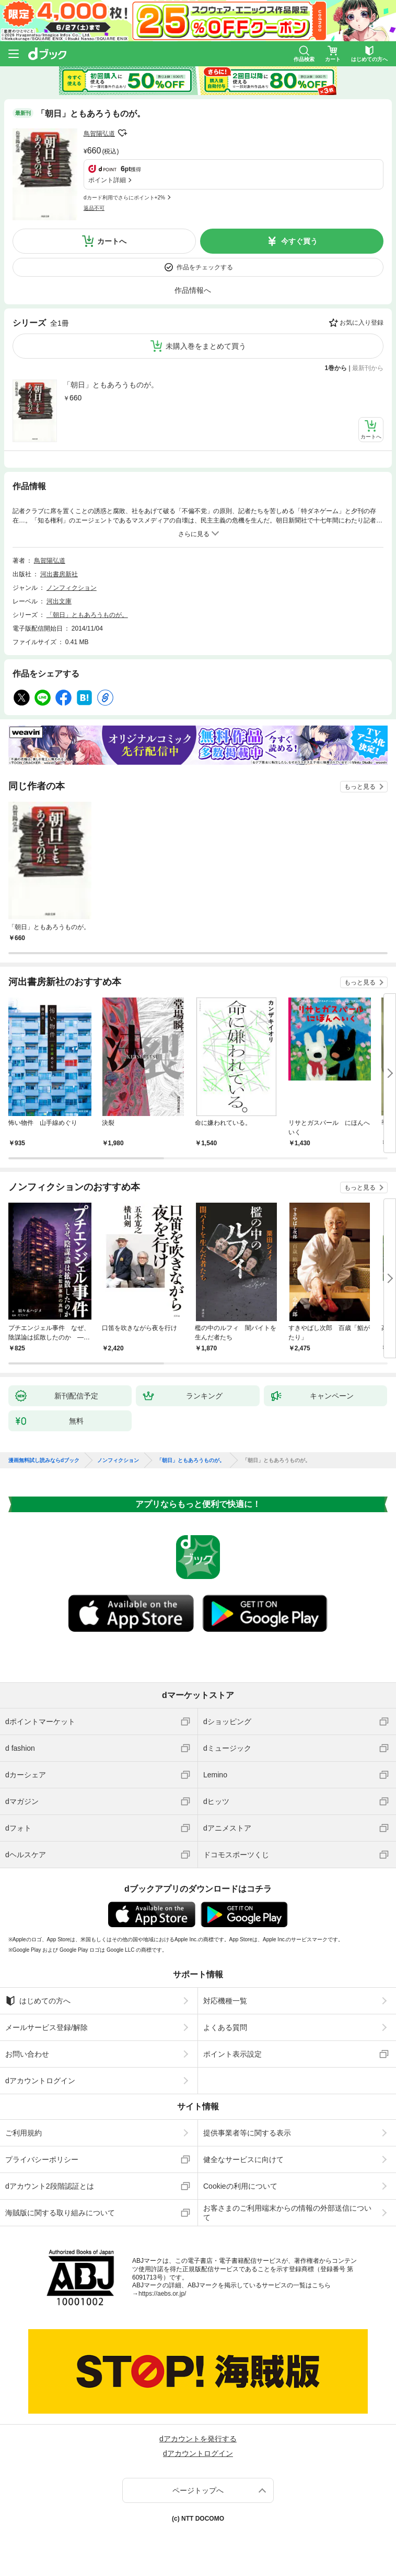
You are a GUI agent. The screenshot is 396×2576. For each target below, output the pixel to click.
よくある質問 (225, 2027)
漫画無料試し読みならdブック (43, 1460)
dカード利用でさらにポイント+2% (124, 197)
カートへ (111, 241)
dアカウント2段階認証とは (49, 2186)
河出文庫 (59, 601)
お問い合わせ (27, 2054)
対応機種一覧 (225, 2001)
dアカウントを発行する (198, 2439)
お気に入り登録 (361, 322)
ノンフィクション (71, 587)
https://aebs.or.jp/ (162, 2293)
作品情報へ (192, 290)
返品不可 (94, 208)
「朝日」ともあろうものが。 (110, 385)
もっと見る (360, 786)
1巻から (336, 368)
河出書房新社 (59, 574)
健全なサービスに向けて (243, 2159)
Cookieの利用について (240, 2186)
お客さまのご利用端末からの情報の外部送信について (287, 2213)
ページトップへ (198, 2490)
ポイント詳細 (107, 180)
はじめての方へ (38, 2001)
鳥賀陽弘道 (99, 133)
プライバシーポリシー (41, 2159)
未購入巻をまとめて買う (206, 346)
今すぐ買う (299, 241)
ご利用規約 (23, 2133)
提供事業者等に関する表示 (247, 2133)
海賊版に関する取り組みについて (60, 2213)
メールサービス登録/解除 (46, 2027)
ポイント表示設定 (232, 2054)
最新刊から (367, 368)
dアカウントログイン (40, 2080)
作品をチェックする (205, 267)
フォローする (122, 133)
